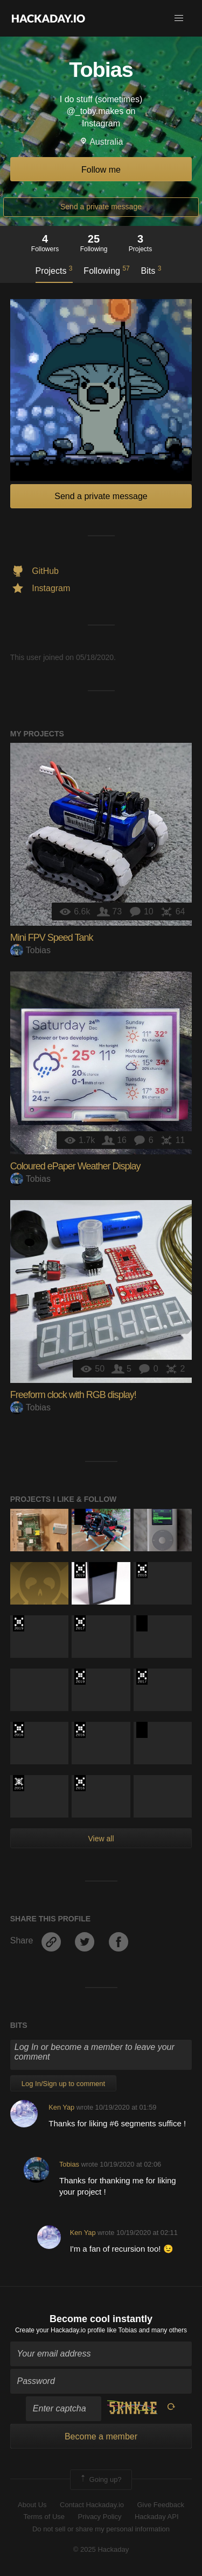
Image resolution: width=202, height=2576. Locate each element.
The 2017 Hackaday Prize (80, 1623)
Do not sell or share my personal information (101, 2529)
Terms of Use (44, 2517)
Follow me (101, 169)
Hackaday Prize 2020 (80, 1517)
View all (101, 1838)
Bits (151, 270)
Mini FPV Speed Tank (51, 937)
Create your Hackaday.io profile (60, 2330)
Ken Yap (61, 2107)
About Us (32, 2505)
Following (106, 270)
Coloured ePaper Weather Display (75, 1166)
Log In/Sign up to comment (63, 2084)
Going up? (100, 2480)
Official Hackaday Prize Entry (18, 1783)
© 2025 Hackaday (101, 2549)
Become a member (101, 2436)
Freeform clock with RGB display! (73, 1394)
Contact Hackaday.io (92, 2505)
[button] (179, 18)
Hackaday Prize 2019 (80, 1570)
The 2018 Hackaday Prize (142, 1570)
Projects (54, 270)
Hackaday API (157, 2517)
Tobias (30, 950)
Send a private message (101, 206)
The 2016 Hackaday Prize (18, 1730)
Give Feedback (160, 2505)
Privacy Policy (100, 2517)
